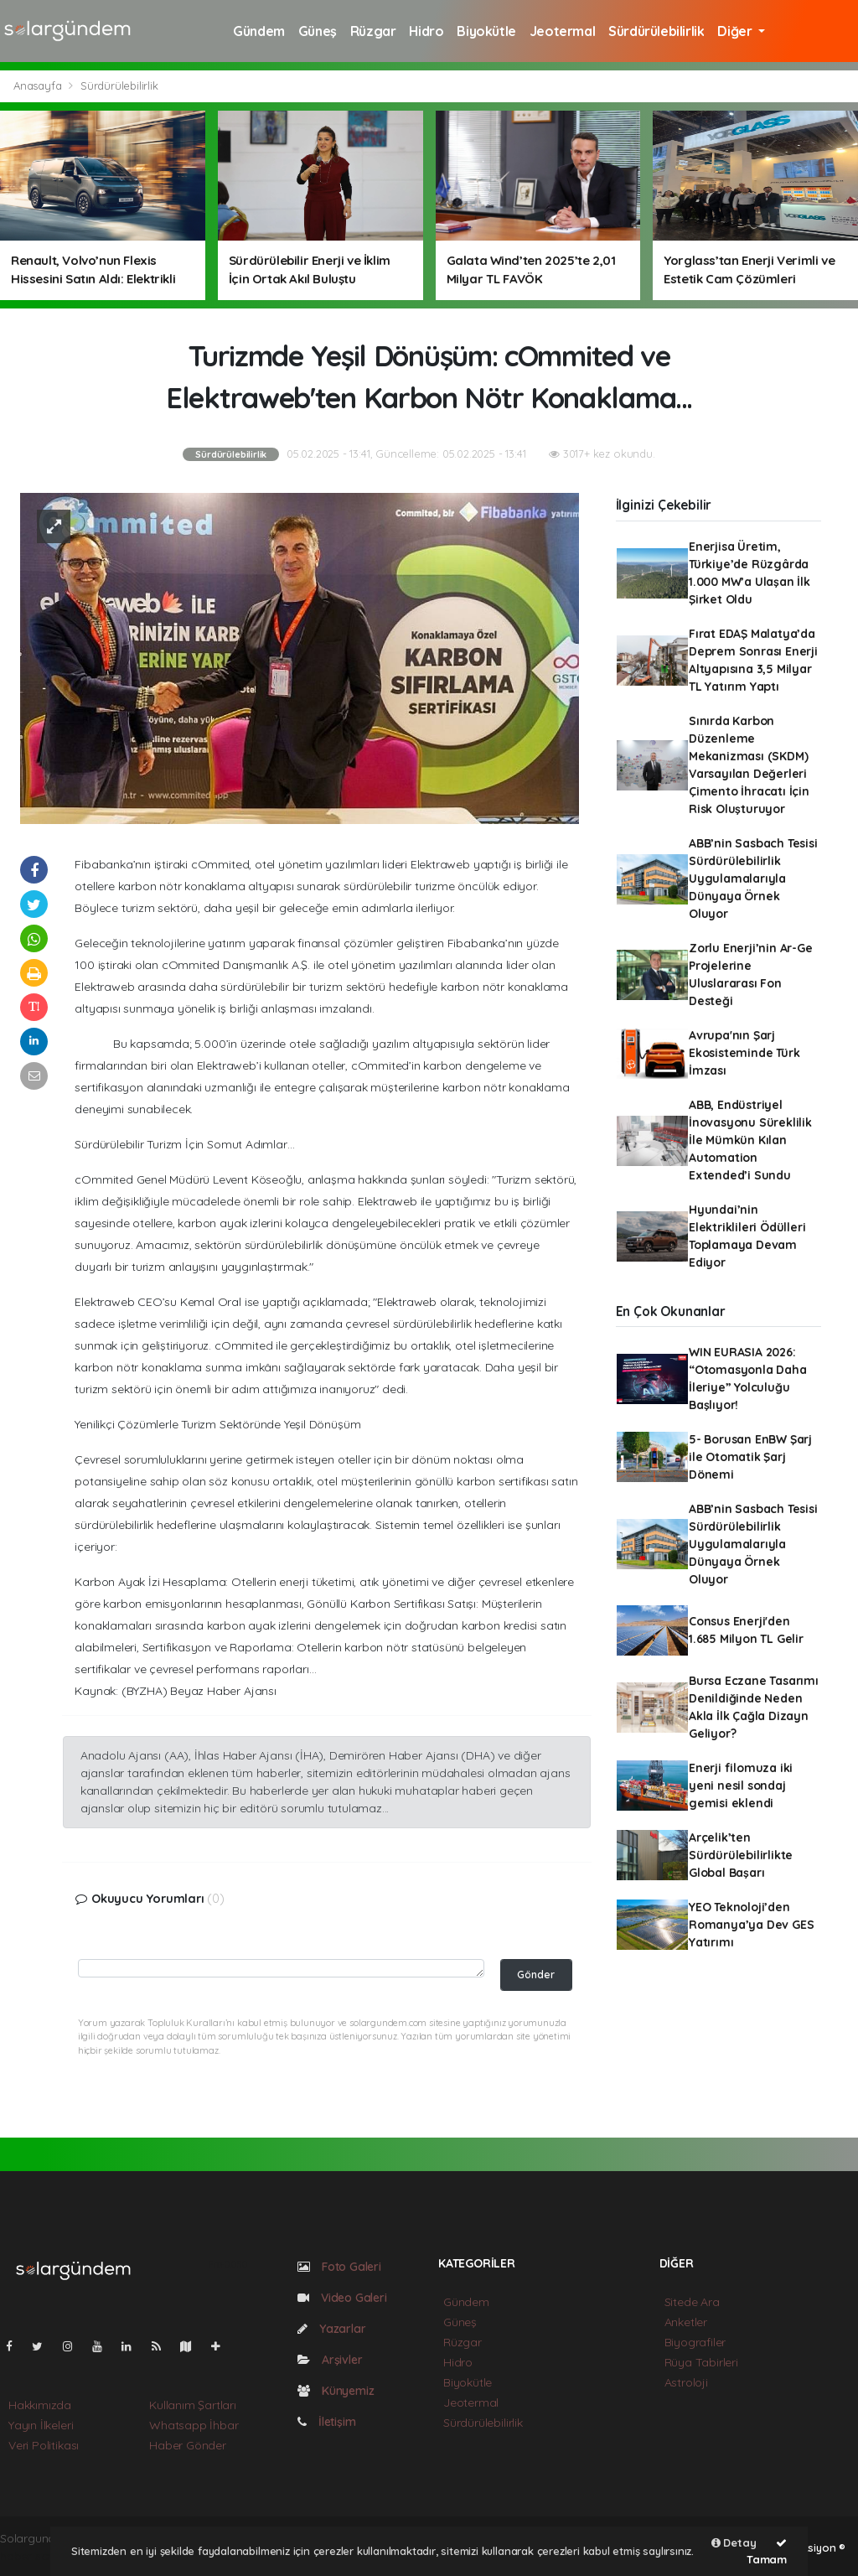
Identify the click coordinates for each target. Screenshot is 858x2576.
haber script (32, 2555)
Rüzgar (373, 31)
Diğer (736, 31)
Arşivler (329, 2359)
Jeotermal (562, 31)
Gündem (259, 31)
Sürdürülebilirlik (656, 31)
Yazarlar (331, 2328)
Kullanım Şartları (192, 2405)
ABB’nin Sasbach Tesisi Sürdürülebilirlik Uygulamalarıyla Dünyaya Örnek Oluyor (753, 878)
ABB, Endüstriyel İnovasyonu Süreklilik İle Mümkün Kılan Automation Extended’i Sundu (750, 1140)
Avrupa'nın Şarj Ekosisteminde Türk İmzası (744, 1053)
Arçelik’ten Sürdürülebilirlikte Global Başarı (741, 1855)
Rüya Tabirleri (701, 2362)
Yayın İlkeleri (40, 2425)
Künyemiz (335, 2390)
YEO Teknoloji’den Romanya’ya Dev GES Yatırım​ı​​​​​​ (751, 1925)
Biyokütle (486, 31)
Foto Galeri (339, 2266)
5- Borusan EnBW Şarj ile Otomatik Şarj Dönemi (750, 1457)
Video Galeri (341, 2297)
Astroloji (686, 2382)
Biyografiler (695, 2342)
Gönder (536, 1974)
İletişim (326, 2421)
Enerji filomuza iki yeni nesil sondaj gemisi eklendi (741, 1785)
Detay (734, 2542)
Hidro (426, 31)
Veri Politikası (43, 2445)
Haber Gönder (187, 2445)
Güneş (317, 31)
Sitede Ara (692, 2301)
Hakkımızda (39, 2405)
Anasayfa (39, 85)
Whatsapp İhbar (193, 2425)
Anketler (685, 2322)
